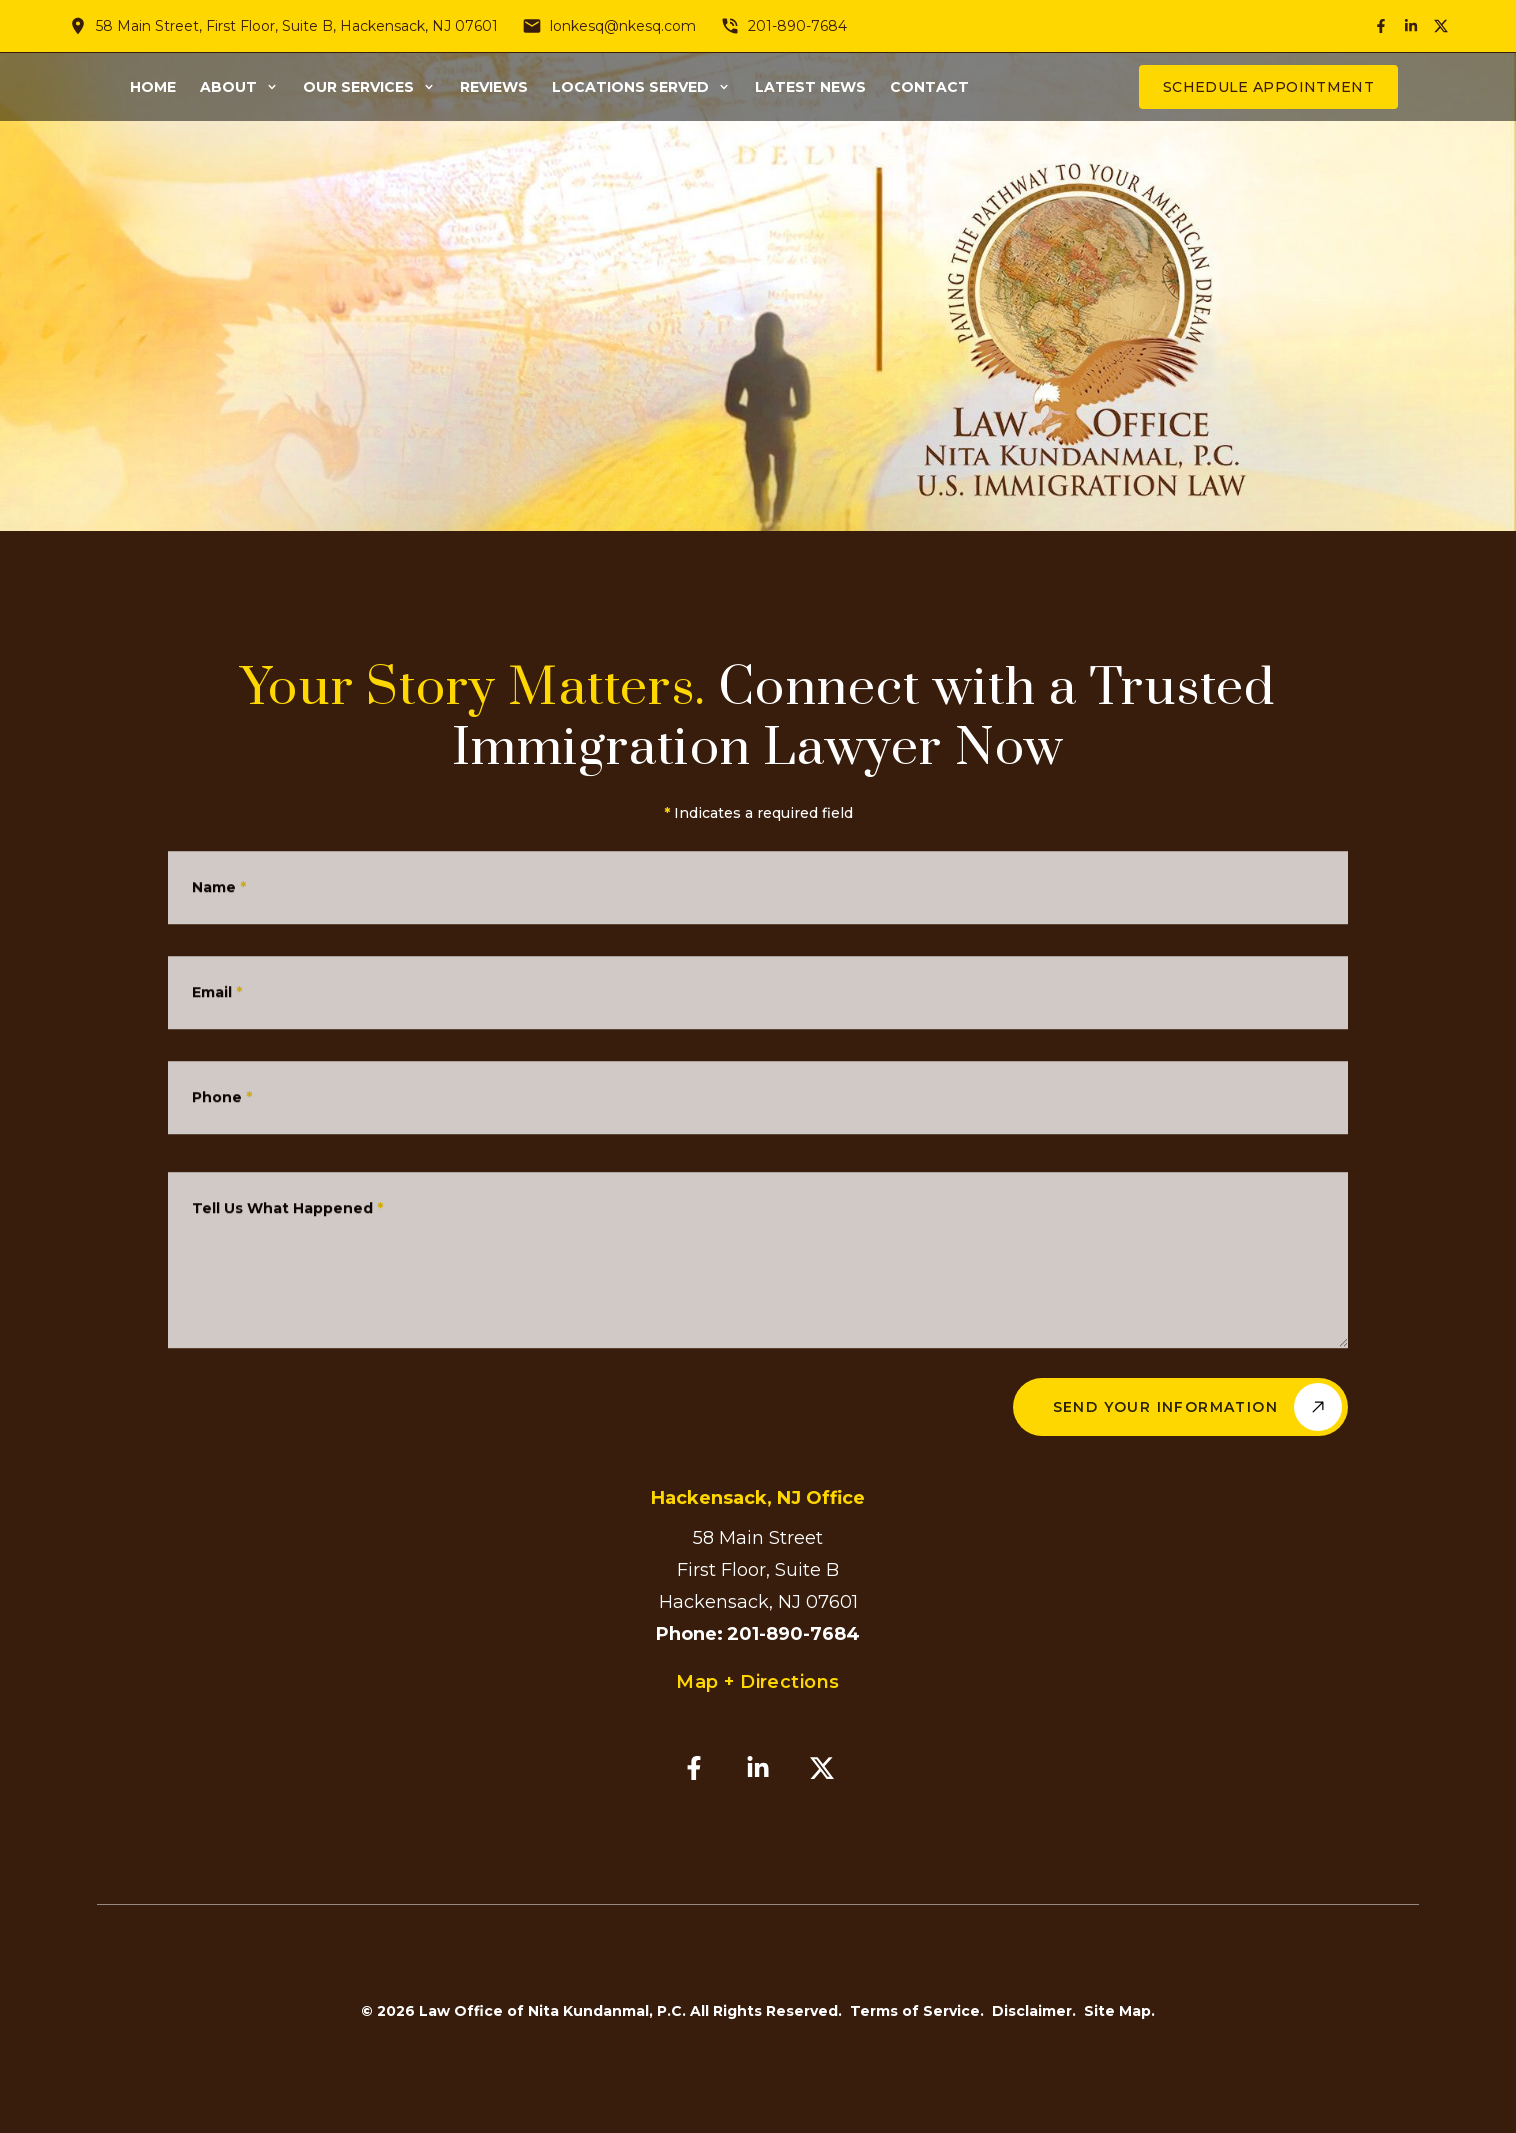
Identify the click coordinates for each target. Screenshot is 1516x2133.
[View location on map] (78, 26)
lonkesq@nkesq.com (623, 26)
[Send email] (532, 26)
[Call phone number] (730, 26)
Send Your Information (1197, 1407)
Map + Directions (757, 1682)
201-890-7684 (797, 26)
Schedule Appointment (1268, 87)
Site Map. (1119, 2011)
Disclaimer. (1034, 2011)
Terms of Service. (917, 2011)
